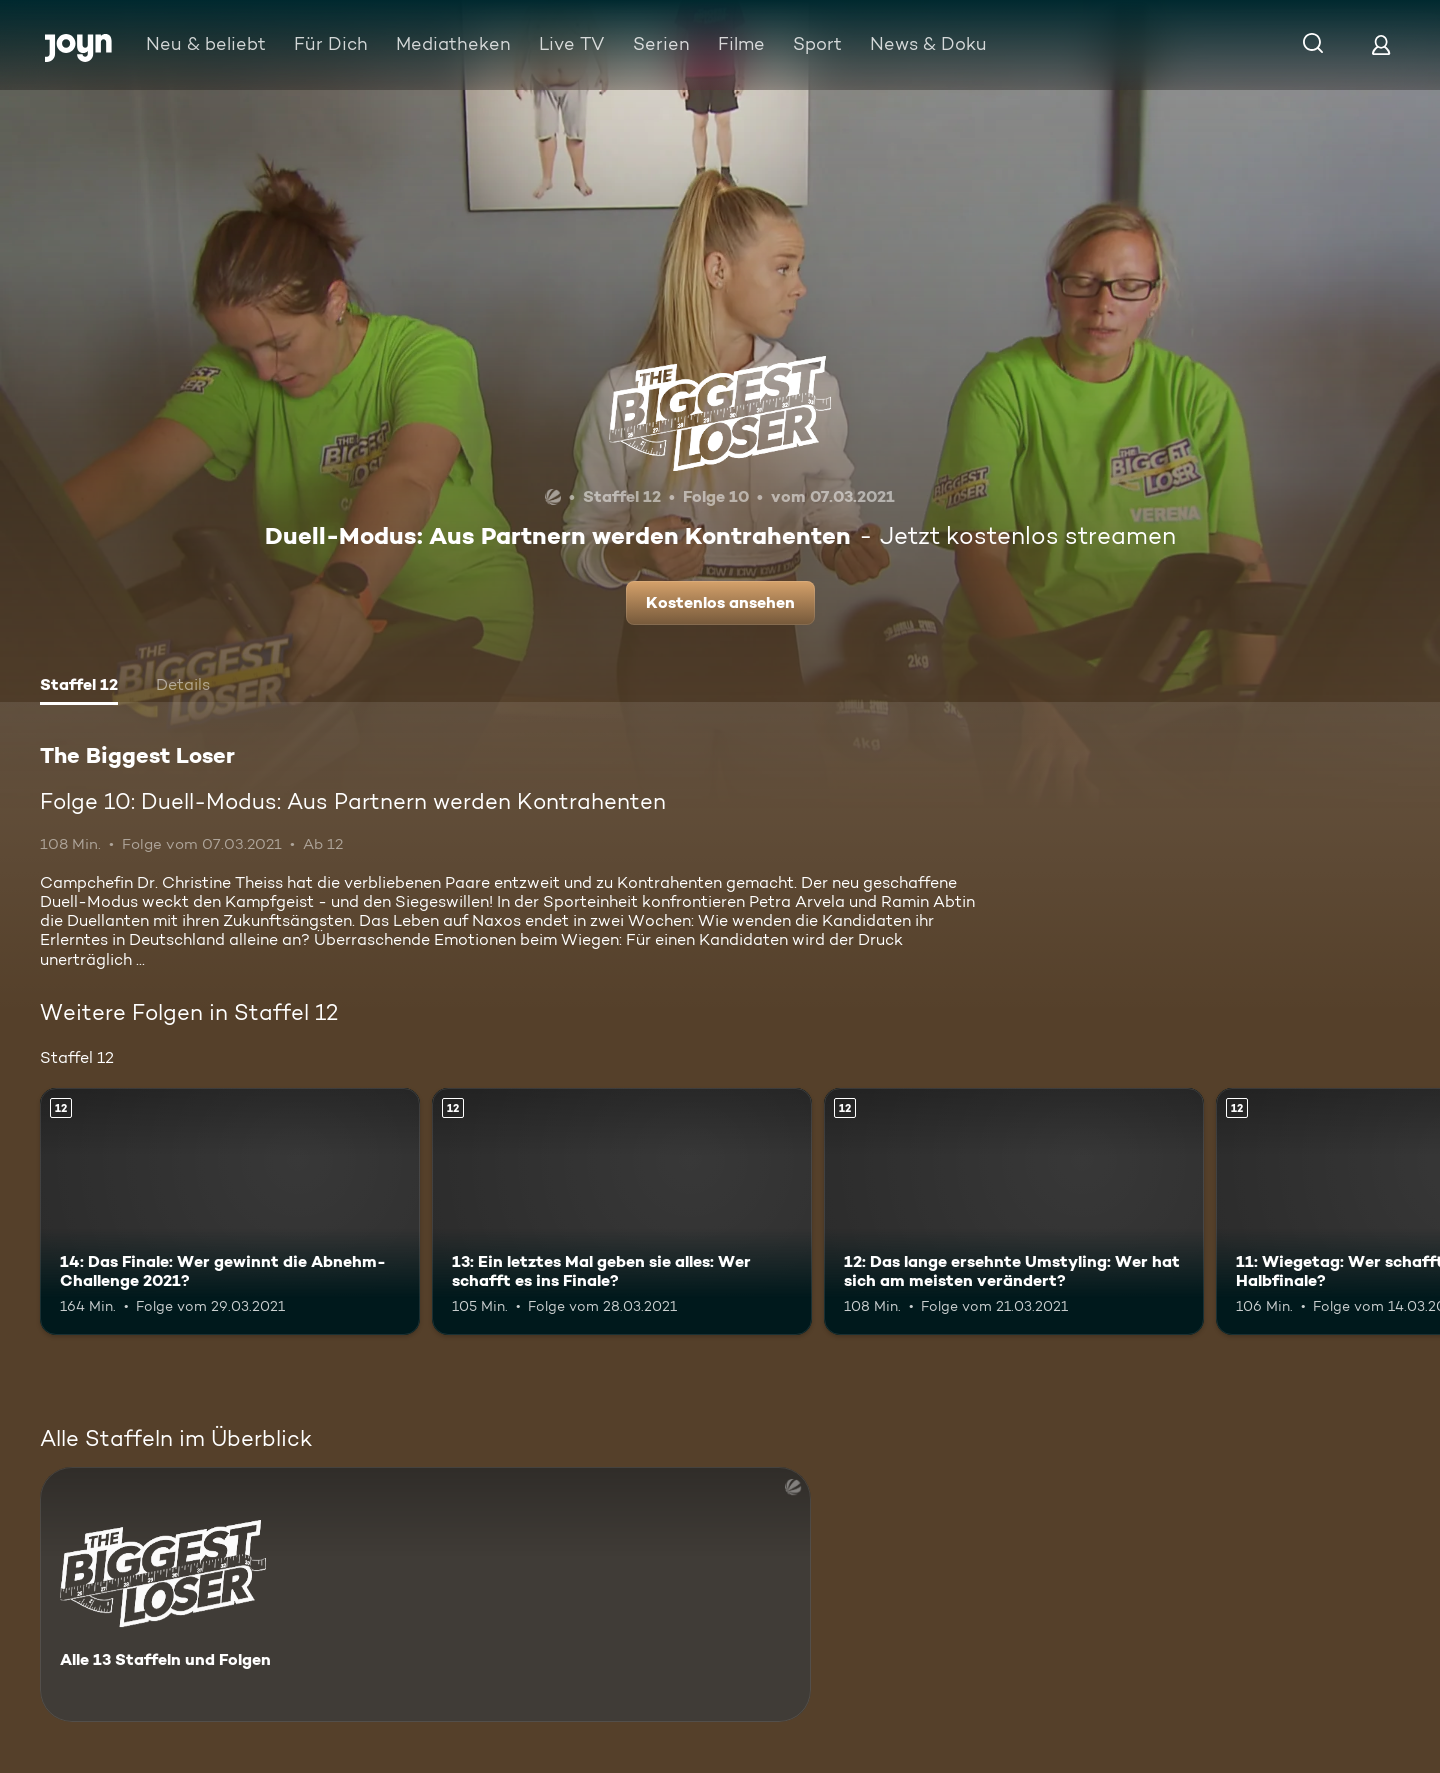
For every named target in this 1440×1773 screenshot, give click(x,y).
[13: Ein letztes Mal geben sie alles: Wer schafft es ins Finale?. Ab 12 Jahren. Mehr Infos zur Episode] (622, 1211)
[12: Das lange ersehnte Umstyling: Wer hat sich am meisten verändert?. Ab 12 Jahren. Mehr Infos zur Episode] (1014, 1211)
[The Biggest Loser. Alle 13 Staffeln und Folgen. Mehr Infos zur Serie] (425, 1594)
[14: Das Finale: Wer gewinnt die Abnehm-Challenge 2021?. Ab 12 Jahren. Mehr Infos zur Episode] (230, 1211)
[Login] (1381, 44)
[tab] (79, 687)
